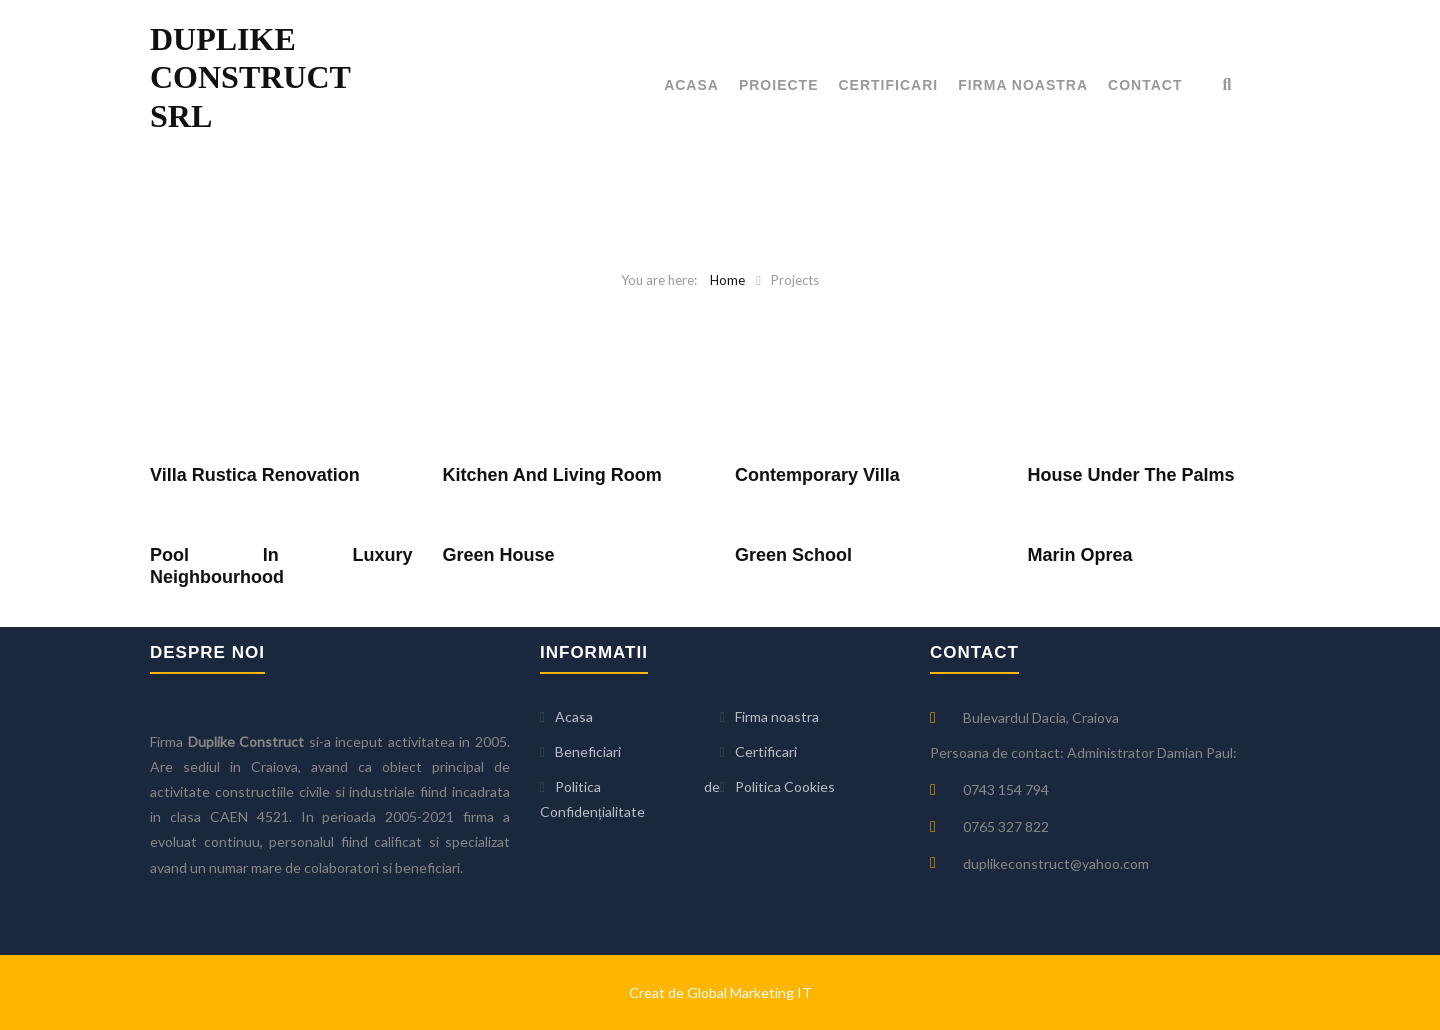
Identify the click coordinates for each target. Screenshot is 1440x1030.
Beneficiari (588, 751)
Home (727, 280)
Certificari (889, 85)
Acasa (691, 85)
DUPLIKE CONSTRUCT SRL (250, 77)
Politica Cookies (785, 786)
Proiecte (779, 85)
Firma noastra (1023, 85)
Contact (1145, 85)
